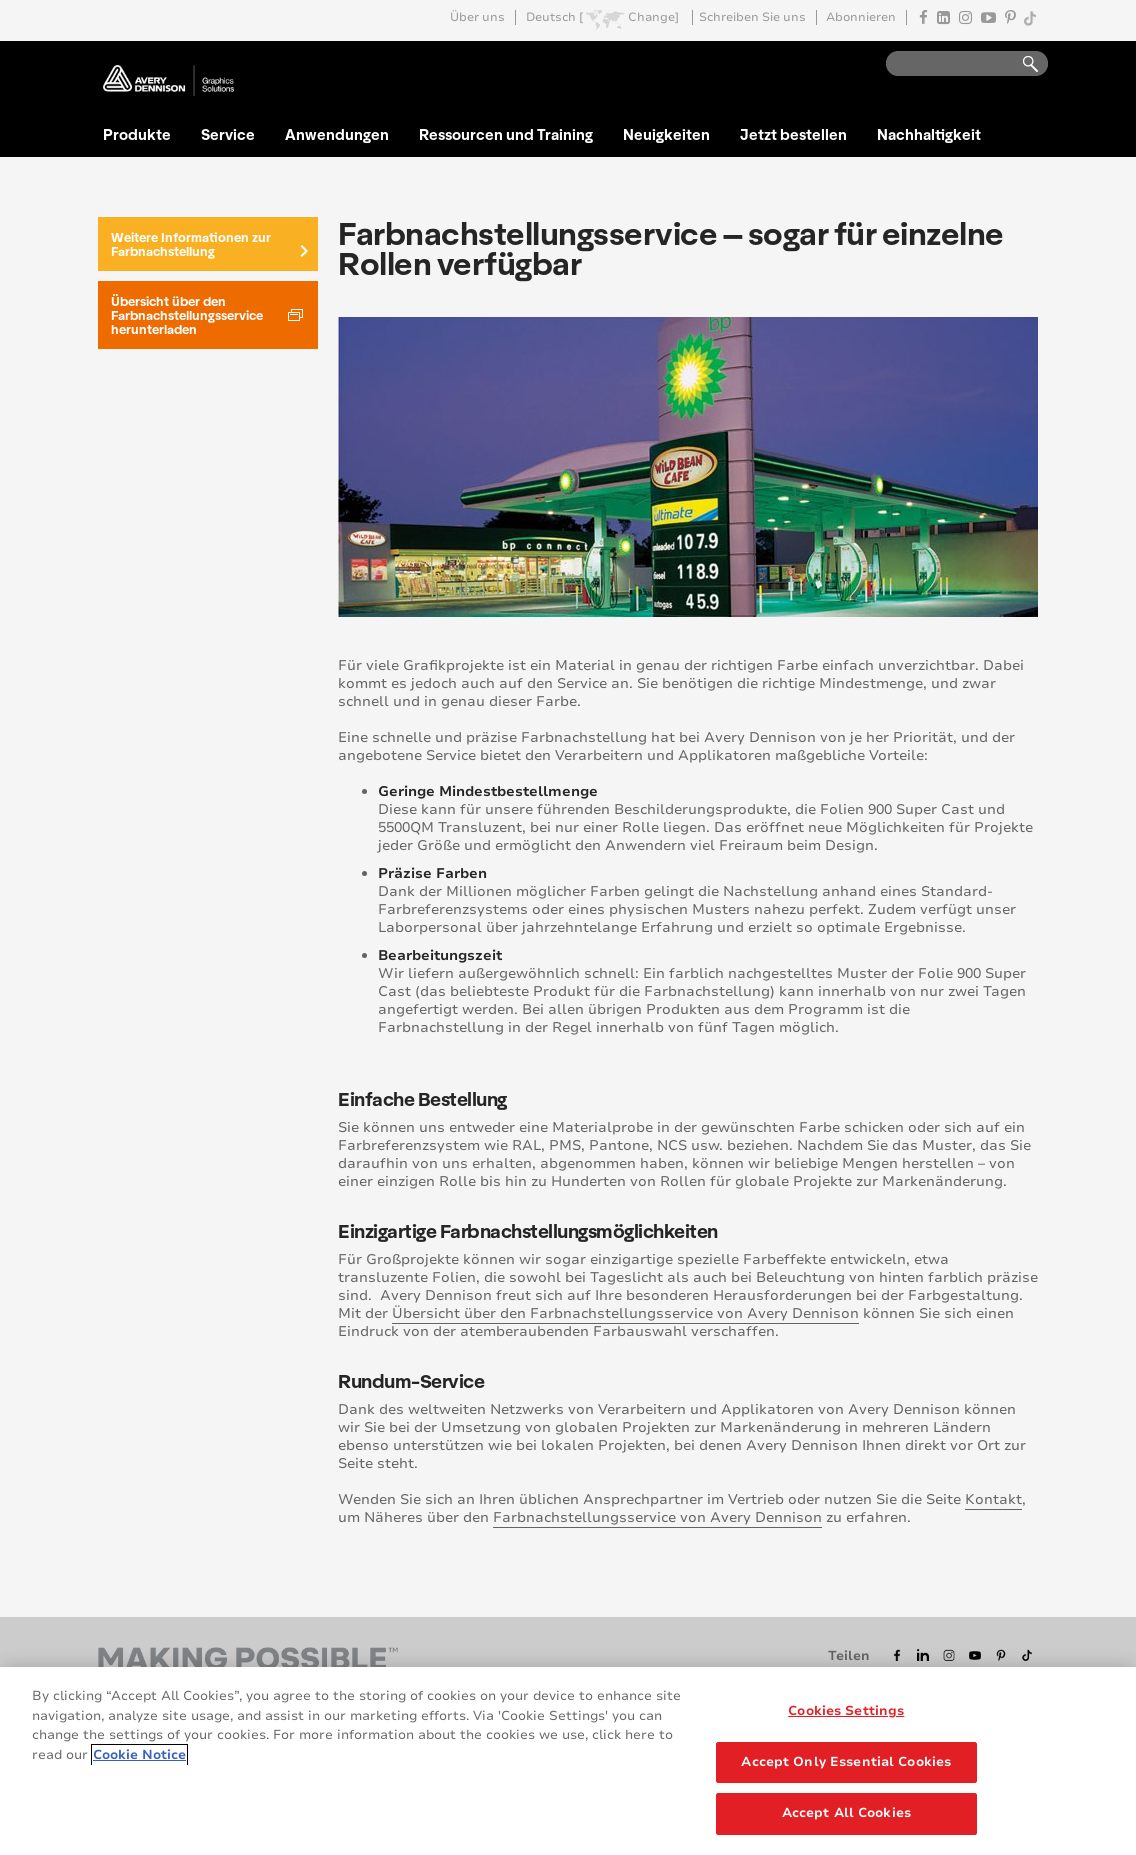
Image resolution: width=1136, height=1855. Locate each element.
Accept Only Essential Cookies (846, 1764)
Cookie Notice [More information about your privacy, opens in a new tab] (139, 1757)
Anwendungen (337, 134)
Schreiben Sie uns (752, 17)
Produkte (137, 134)
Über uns (477, 17)
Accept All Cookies (846, 1816)
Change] (653, 17)
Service (228, 134)
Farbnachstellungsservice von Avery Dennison (657, 1517)
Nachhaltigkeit (929, 134)
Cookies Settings (846, 1713)
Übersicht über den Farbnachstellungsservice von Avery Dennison (625, 1313)
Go (1021, 64)
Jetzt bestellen (793, 134)
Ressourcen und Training (506, 134)
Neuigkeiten (666, 134)
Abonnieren (861, 17)
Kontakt (993, 1499)
